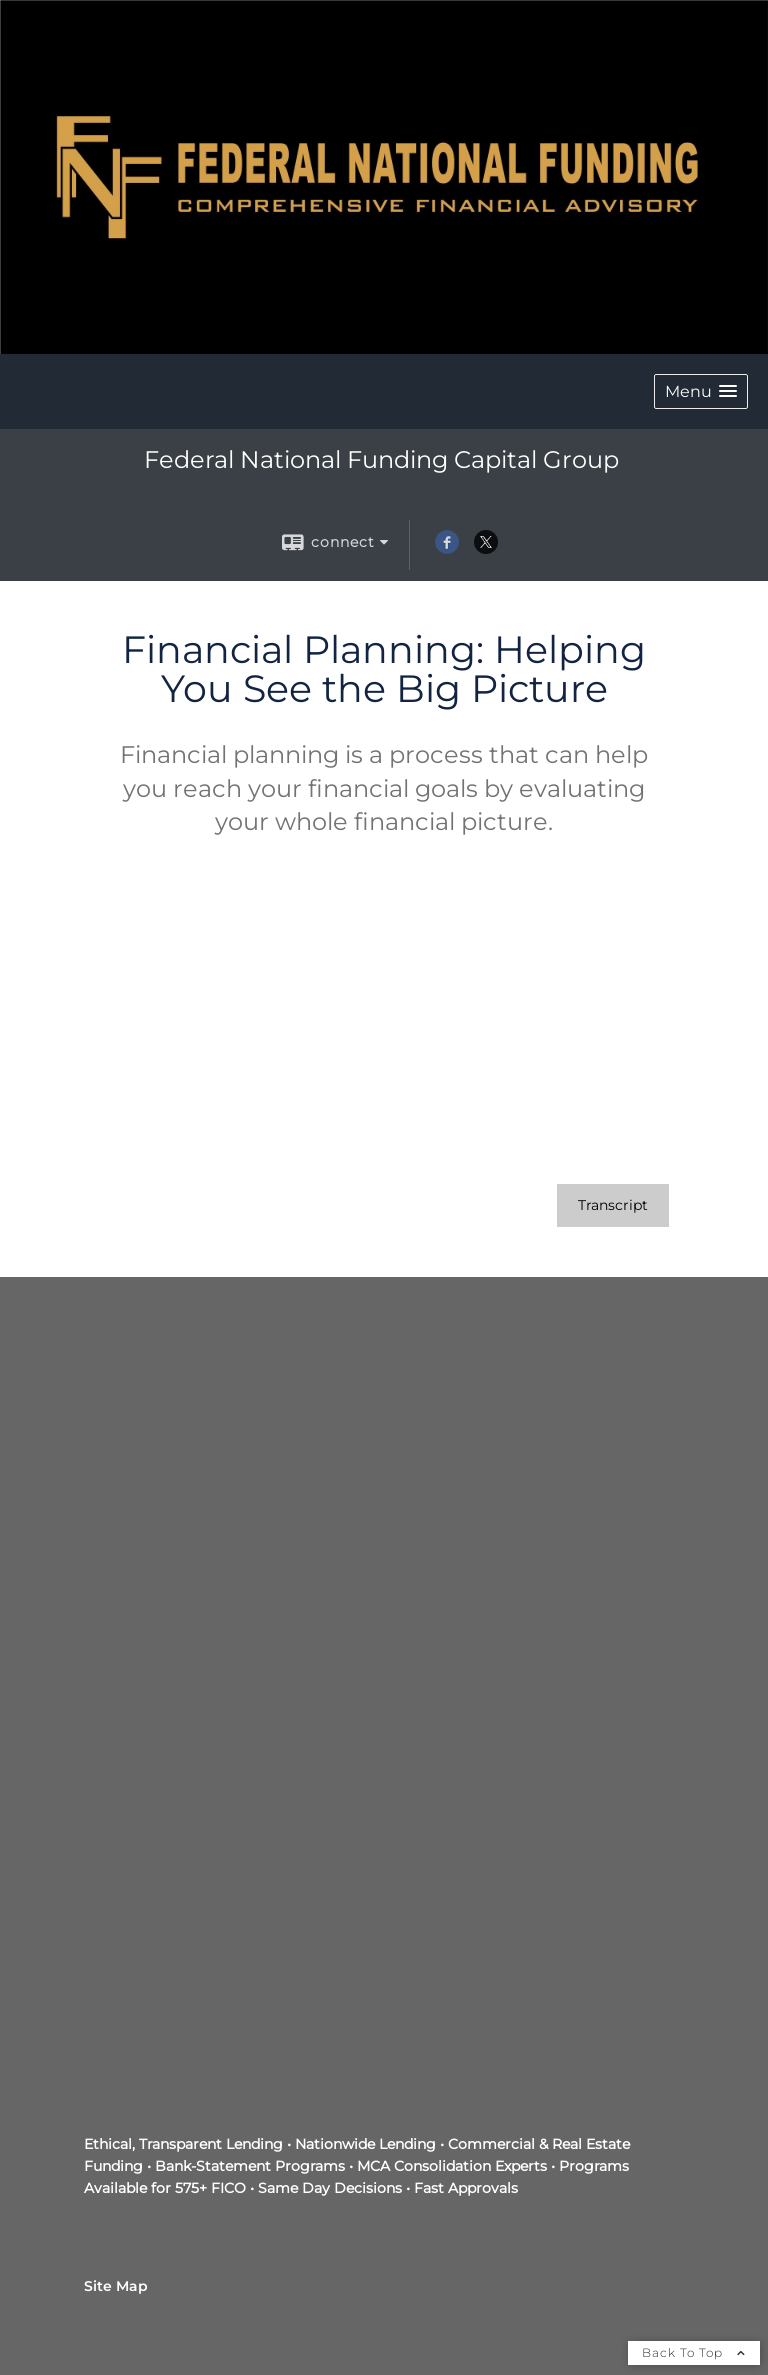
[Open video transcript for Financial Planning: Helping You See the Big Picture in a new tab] (613, 1205)
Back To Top (694, 2352)
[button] (701, 391)
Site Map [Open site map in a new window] (116, 2286)
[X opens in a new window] (486, 549)
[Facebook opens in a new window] (447, 549)
